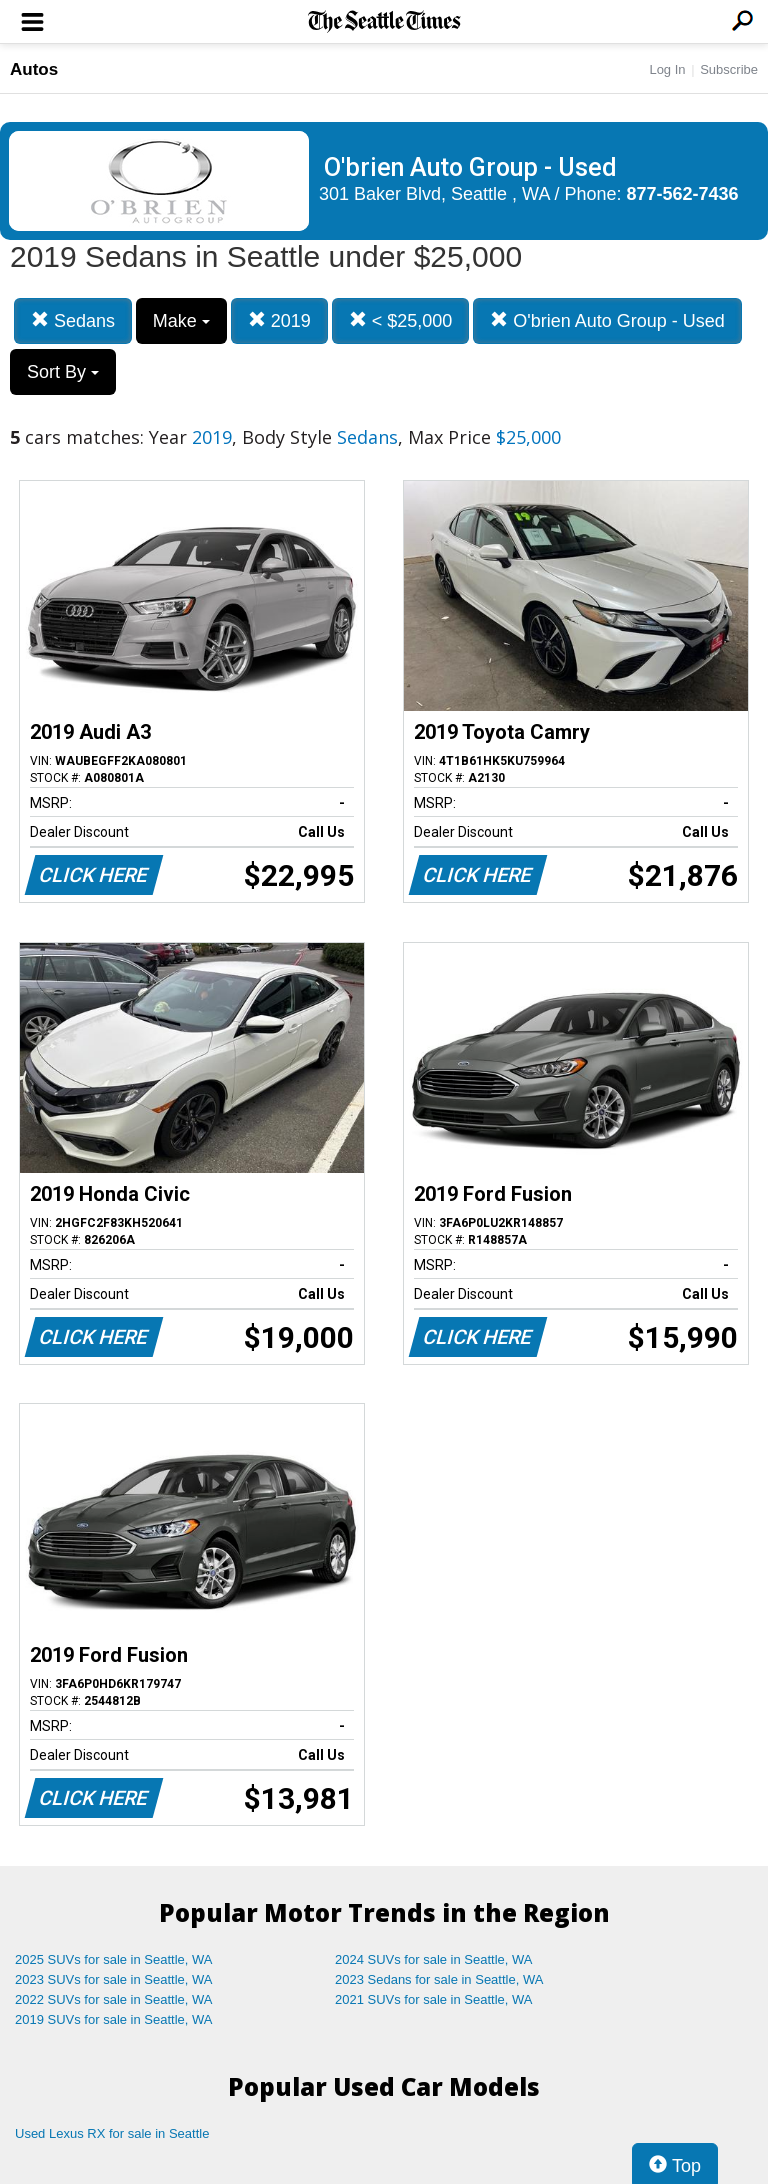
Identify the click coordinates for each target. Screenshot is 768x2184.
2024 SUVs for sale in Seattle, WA (434, 1959)
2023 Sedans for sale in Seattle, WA (439, 1979)
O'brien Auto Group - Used (607, 320)
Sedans (73, 320)
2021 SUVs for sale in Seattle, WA (434, 1999)
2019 (279, 320)
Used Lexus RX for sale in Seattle (112, 2133)
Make (181, 321)
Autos (34, 69)
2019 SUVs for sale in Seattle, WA (114, 2019)
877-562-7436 (683, 194)
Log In (667, 69)
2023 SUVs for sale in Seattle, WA (114, 1979)
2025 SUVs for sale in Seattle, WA (114, 1959)
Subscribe (729, 69)
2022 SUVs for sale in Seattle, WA (114, 1999)
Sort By (63, 372)
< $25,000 (401, 320)
